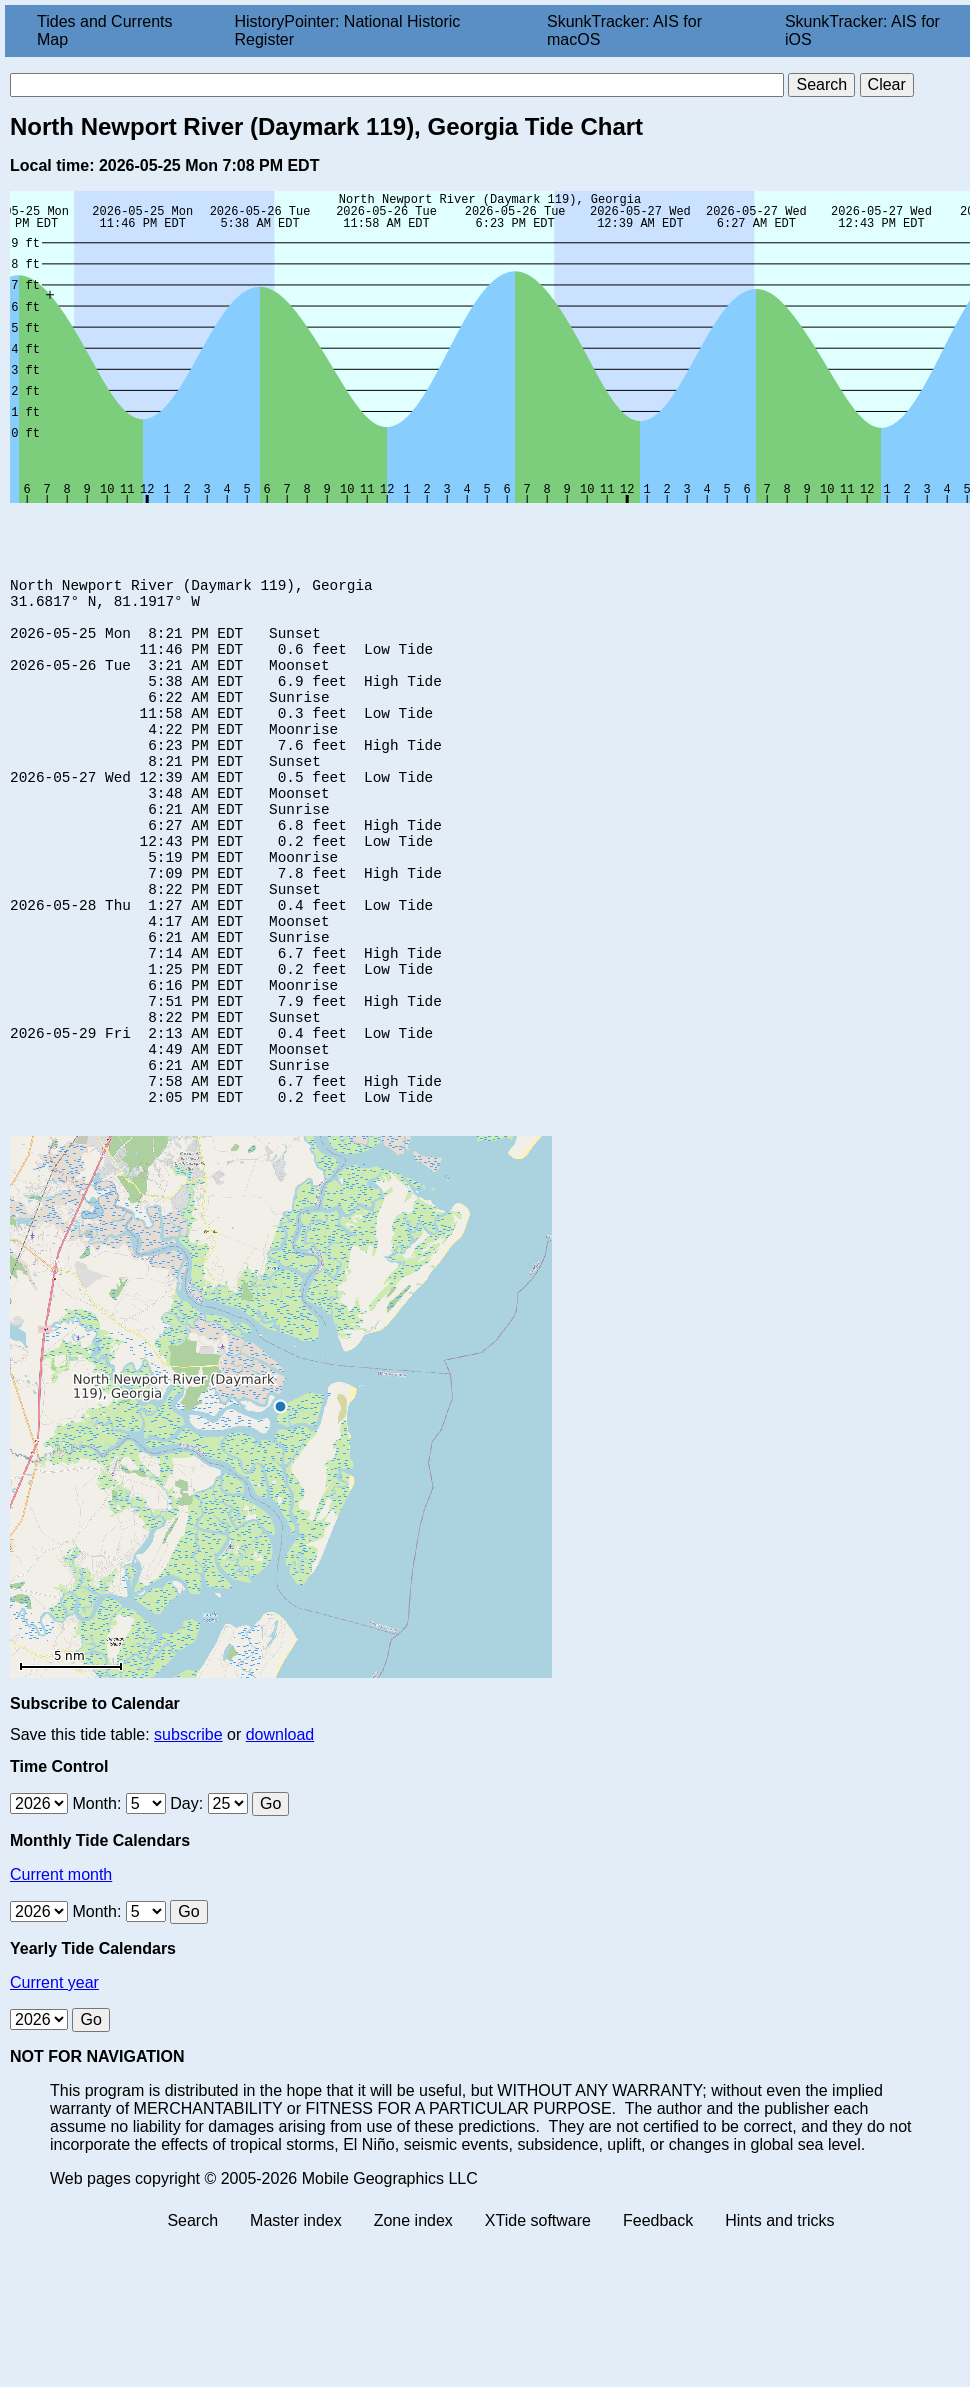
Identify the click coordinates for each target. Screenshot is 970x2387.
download (280, 1833)
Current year (54, 2081)
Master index (296, 2319)
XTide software (538, 2319)
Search (192, 2319)
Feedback (658, 2319)
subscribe (188, 1833)
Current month (61, 1973)
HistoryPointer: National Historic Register (348, 30)
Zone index (413, 2319)
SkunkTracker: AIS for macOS (624, 30)
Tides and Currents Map (104, 30)
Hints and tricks (779, 2319)
